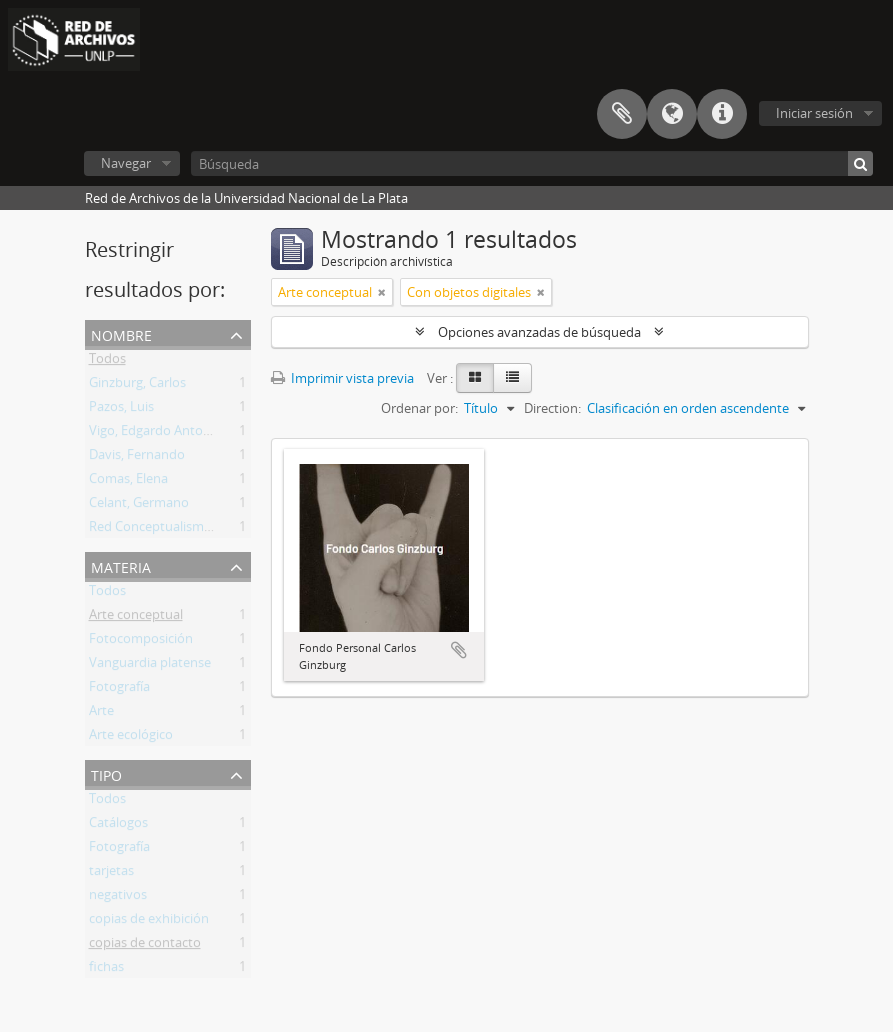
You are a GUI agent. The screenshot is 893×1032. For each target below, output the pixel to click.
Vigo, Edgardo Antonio (155, 434)
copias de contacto (145, 946)
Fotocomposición (141, 642)
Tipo (106, 773)
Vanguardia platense (150, 666)
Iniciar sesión (814, 113)
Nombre (121, 333)
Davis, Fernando (137, 458)
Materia (121, 565)
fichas (106, 970)
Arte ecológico (131, 738)
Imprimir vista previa (342, 378)
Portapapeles (622, 114)
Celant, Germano (139, 506)
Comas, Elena (128, 482)
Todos (107, 362)
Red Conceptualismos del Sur (175, 530)
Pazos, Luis (121, 410)
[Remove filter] (382, 292)
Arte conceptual (136, 618)
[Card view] (475, 378)
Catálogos (118, 826)
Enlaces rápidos (722, 114)
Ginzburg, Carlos (137, 386)
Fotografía (119, 690)
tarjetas (111, 874)
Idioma (672, 114)
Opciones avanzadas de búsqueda (539, 332)
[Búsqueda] (532, 163)
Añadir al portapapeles (459, 650)
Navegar (126, 163)
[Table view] (512, 378)
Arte (101, 714)
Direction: (552, 408)
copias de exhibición (149, 922)
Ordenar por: (419, 408)
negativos (118, 898)
